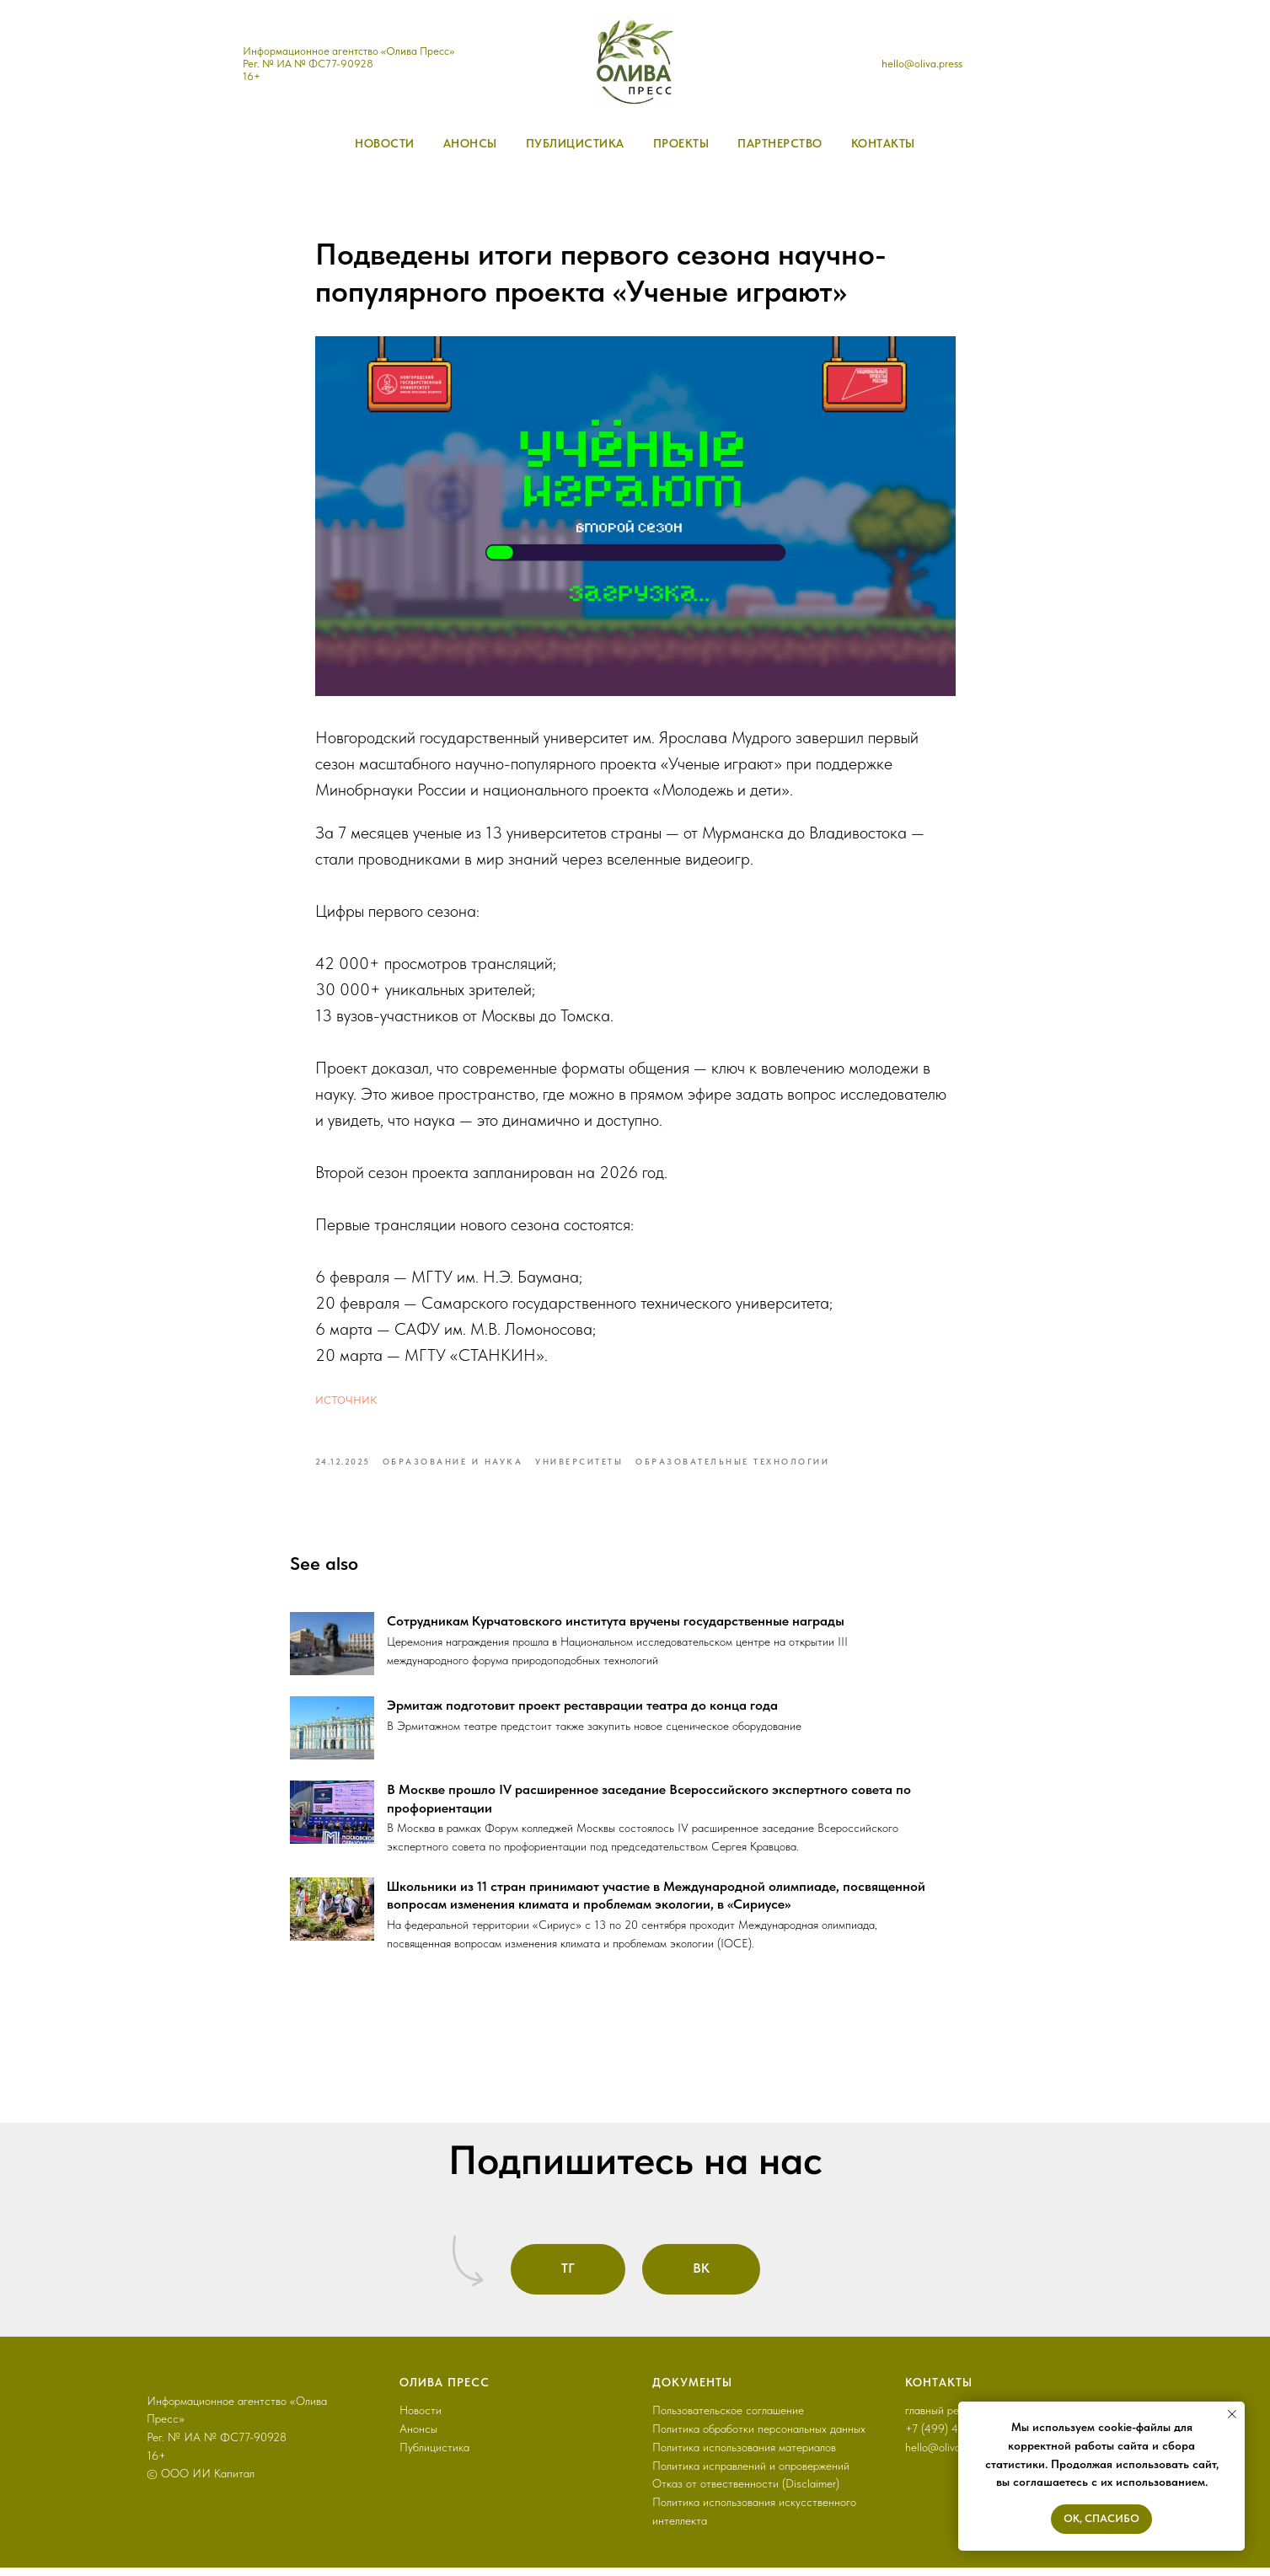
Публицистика (434, 2454)
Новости (420, 2418)
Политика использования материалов (744, 2454)
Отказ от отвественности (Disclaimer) (745, 2491)
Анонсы (418, 2437)
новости (385, 143)
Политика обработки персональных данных (758, 2437)
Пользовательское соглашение (728, 2418)
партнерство (780, 143)
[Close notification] (1232, 2414)
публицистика (575, 143)
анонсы (470, 143)
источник (346, 1402)
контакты (883, 143)
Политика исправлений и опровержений (750, 2473)
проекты (681, 143)
